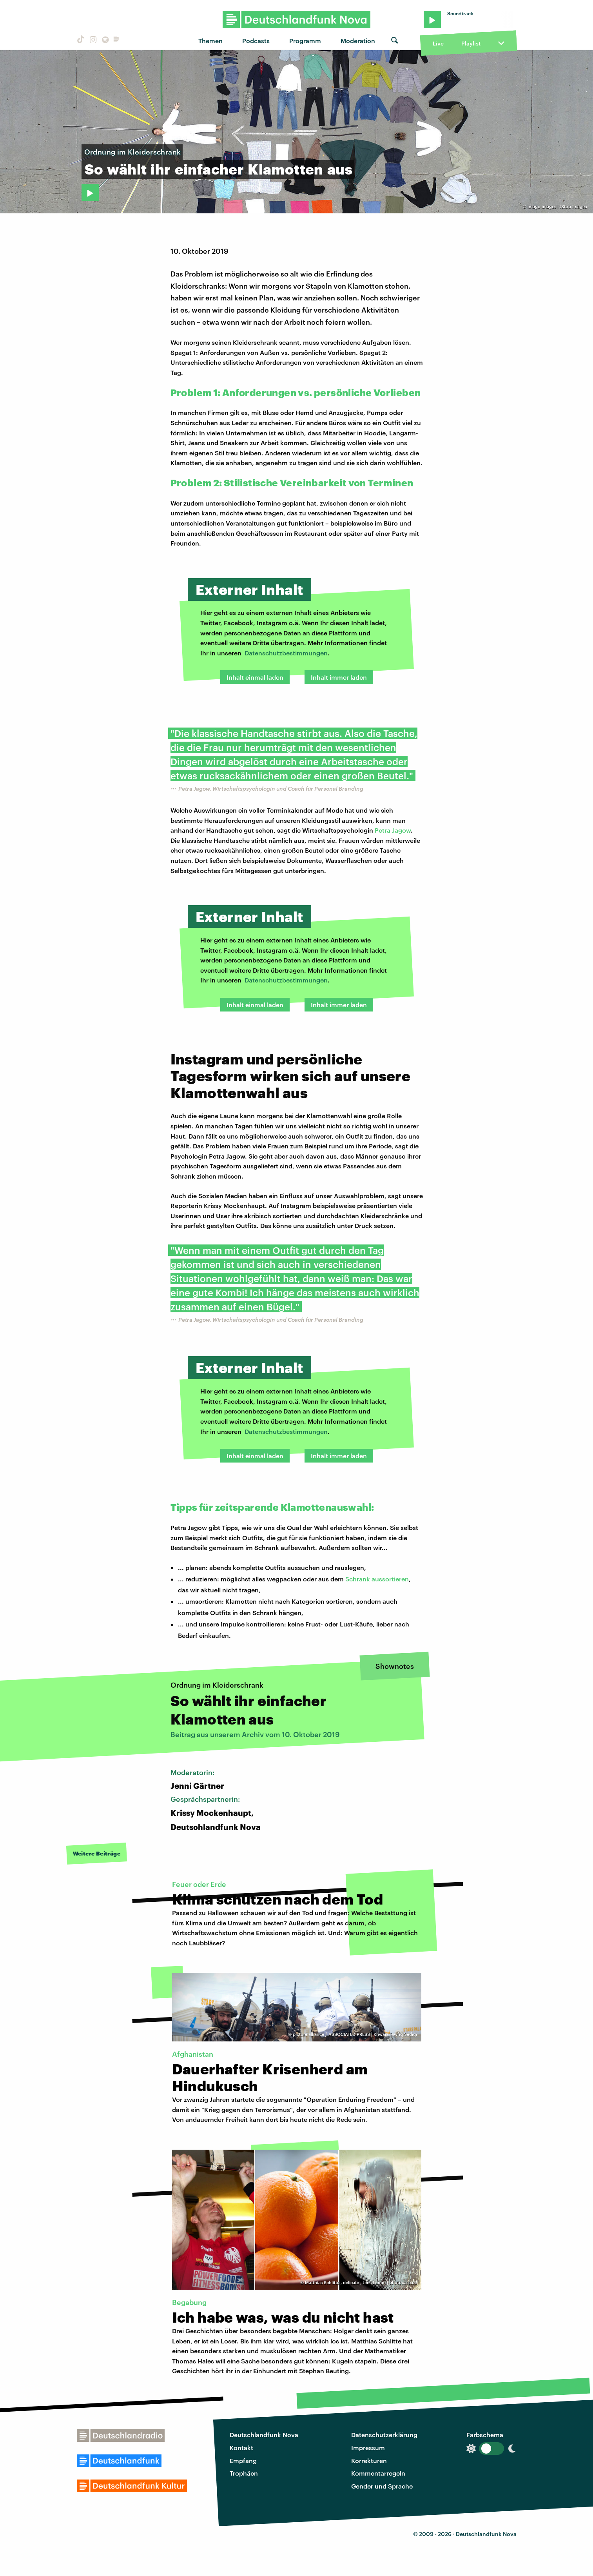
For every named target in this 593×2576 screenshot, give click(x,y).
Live (438, 43)
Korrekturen (369, 2460)
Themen (210, 40)
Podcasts (256, 40)
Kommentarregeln (378, 2473)
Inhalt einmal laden (255, 677)
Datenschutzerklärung (384, 2434)
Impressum (368, 2447)
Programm (305, 40)
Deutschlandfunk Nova (264, 2434)
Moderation (358, 40)
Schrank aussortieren (377, 1579)
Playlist (471, 43)
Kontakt (241, 2447)
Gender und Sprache (382, 2486)
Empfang (243, 2460)
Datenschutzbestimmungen (286, 653)
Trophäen (244, 2473)
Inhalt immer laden (339, 677)
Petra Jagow (393, 830)
